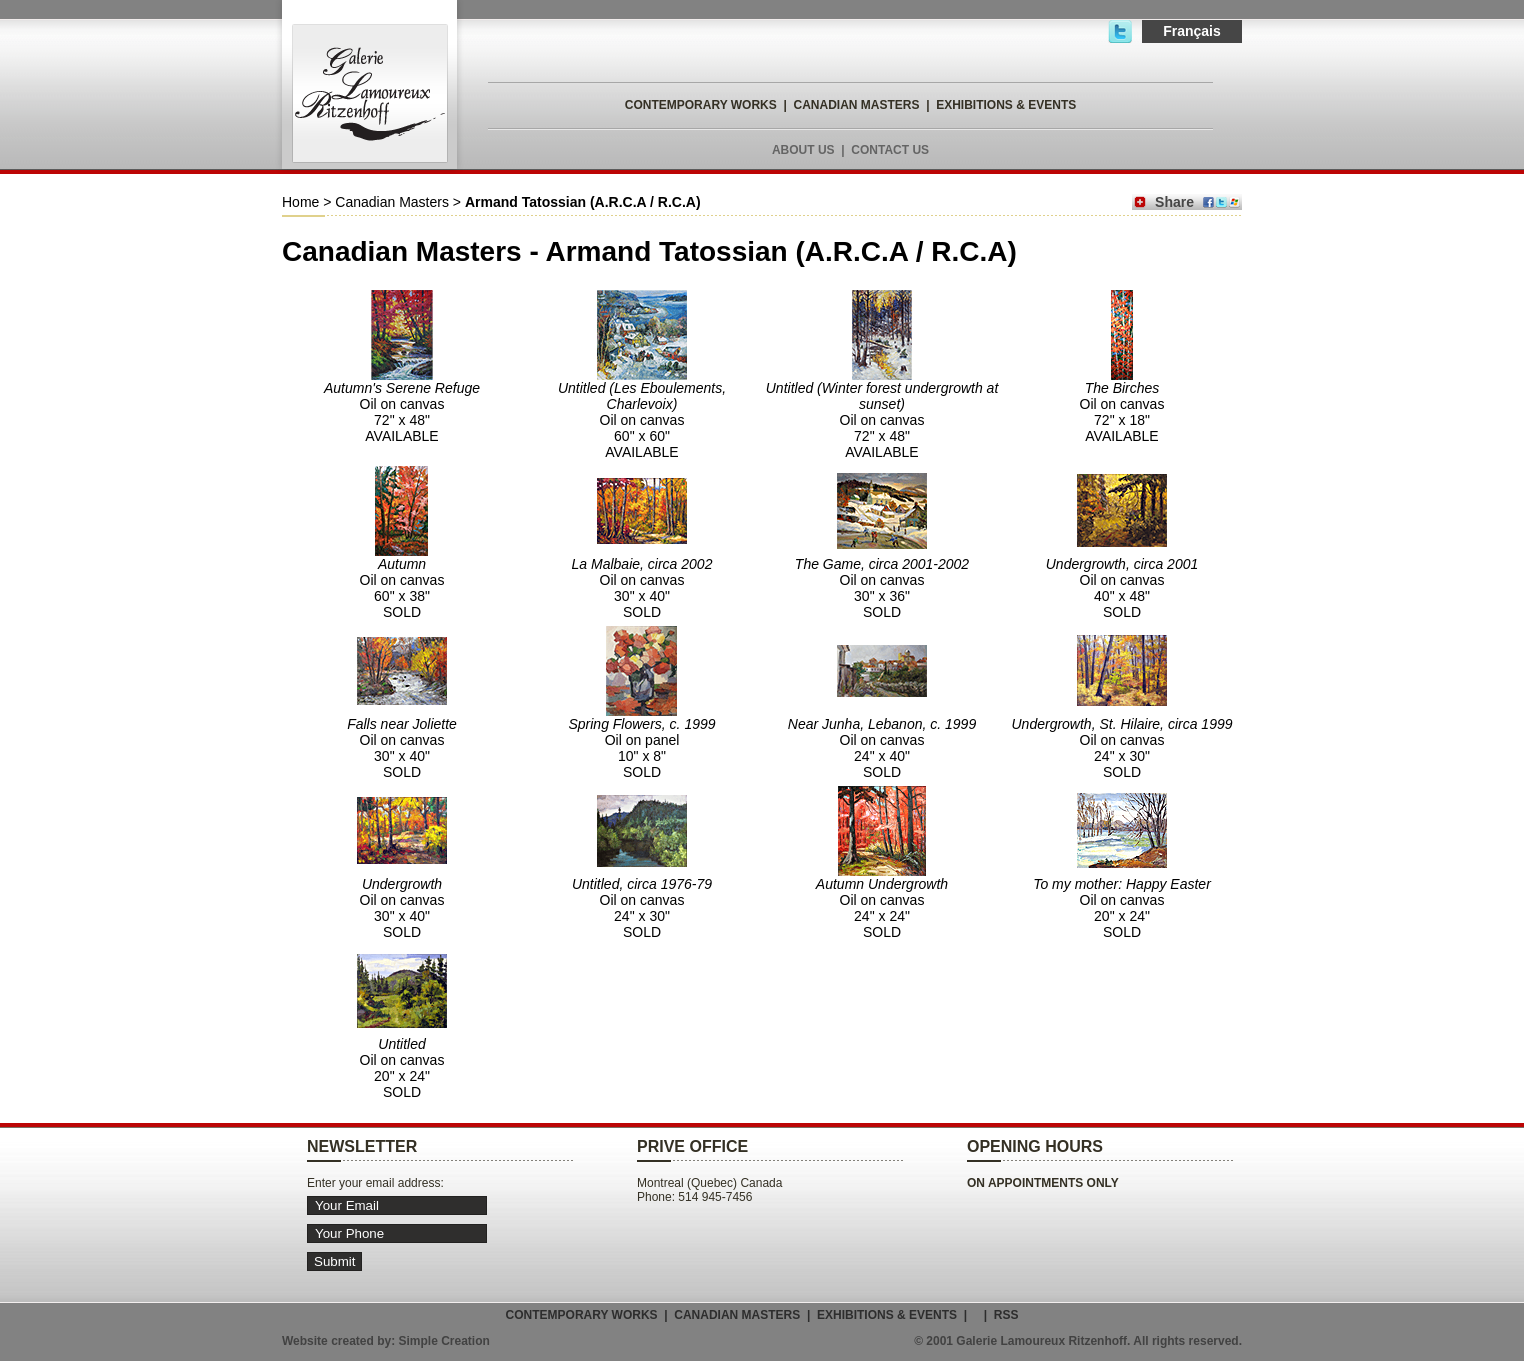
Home (300, 202)
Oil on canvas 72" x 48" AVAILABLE (402, 412)
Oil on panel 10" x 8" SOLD (641, 748)
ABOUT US (803, 150)
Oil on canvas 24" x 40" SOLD (882, 748)
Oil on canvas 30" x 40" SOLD (642, 588)
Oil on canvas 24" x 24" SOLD (882, 908)
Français (1192, 31)
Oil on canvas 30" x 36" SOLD (882, 588)
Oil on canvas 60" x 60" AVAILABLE (642, 420)
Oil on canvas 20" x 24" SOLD (1122, 908)
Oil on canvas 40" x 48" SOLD (1122, 588)
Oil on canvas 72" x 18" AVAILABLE (1122, 412)
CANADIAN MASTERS (856, 105)
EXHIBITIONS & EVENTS (1006, 105)
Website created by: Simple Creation (386, 1341)
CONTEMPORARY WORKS (701, 105)
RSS (1006, 1315)
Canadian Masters (392, 202)
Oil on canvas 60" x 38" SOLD (402, 588)
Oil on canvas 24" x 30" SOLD (1122, 748)
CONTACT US (890, 150)
